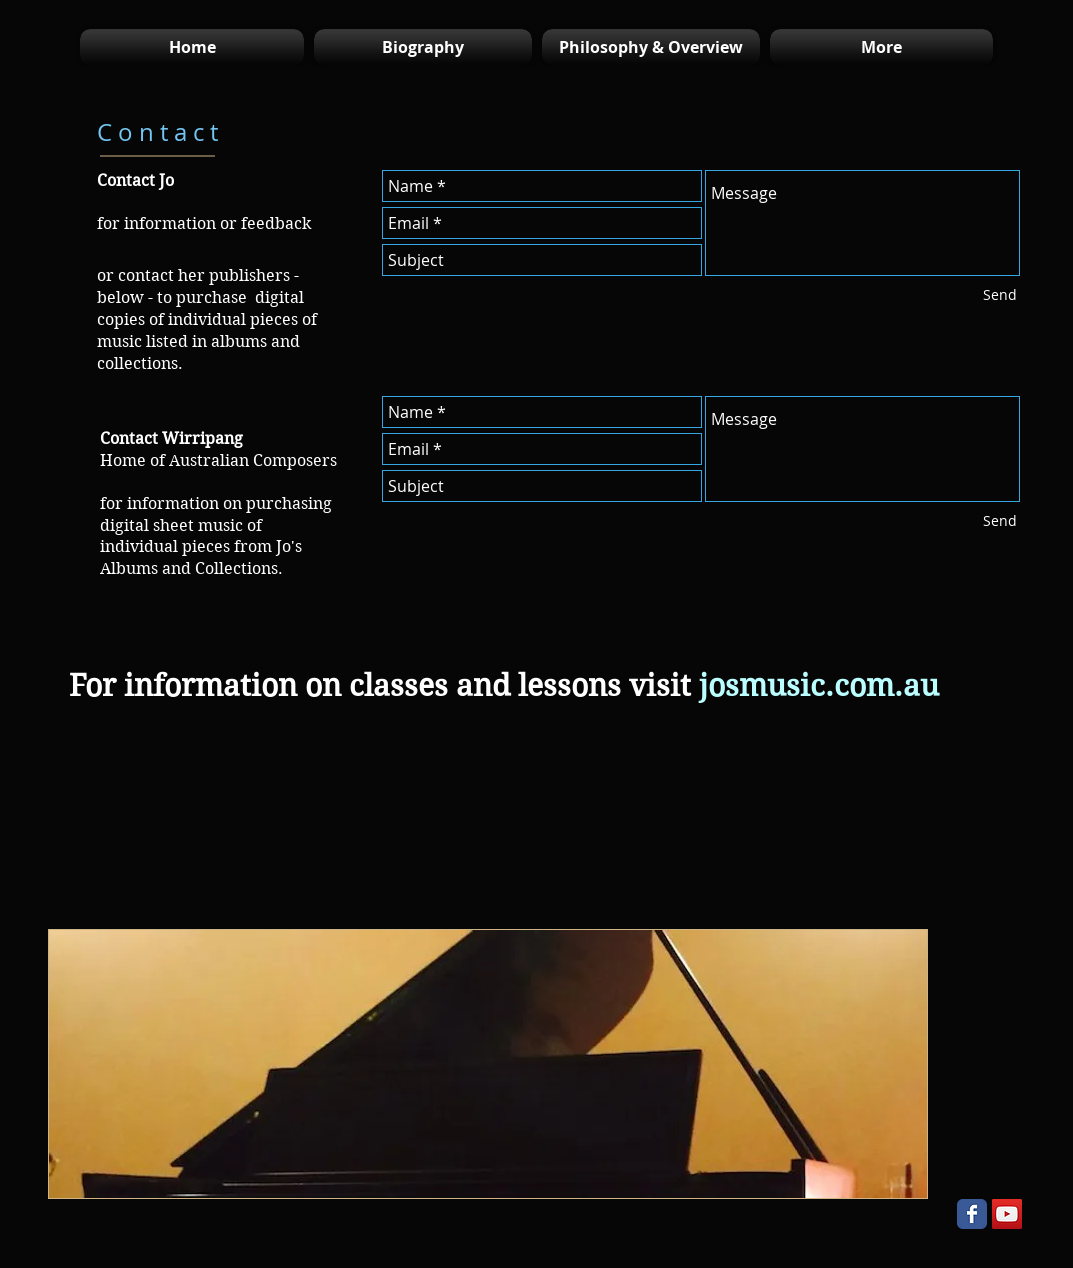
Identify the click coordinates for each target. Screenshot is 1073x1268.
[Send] (1000, 295)
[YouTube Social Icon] (1007, 1214)
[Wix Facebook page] (972, 1214)
